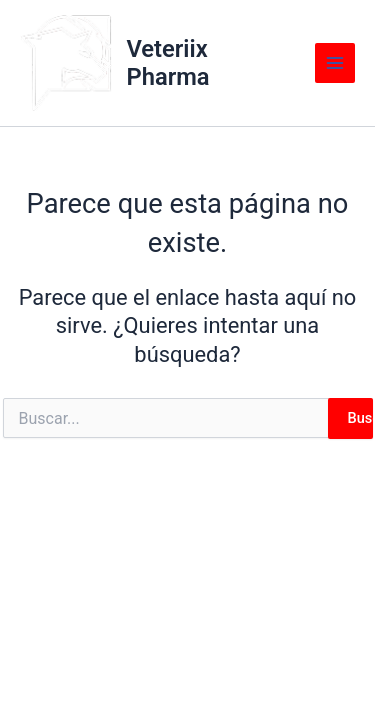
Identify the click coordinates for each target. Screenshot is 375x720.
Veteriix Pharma (167, 63)
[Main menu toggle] (335, 63)
